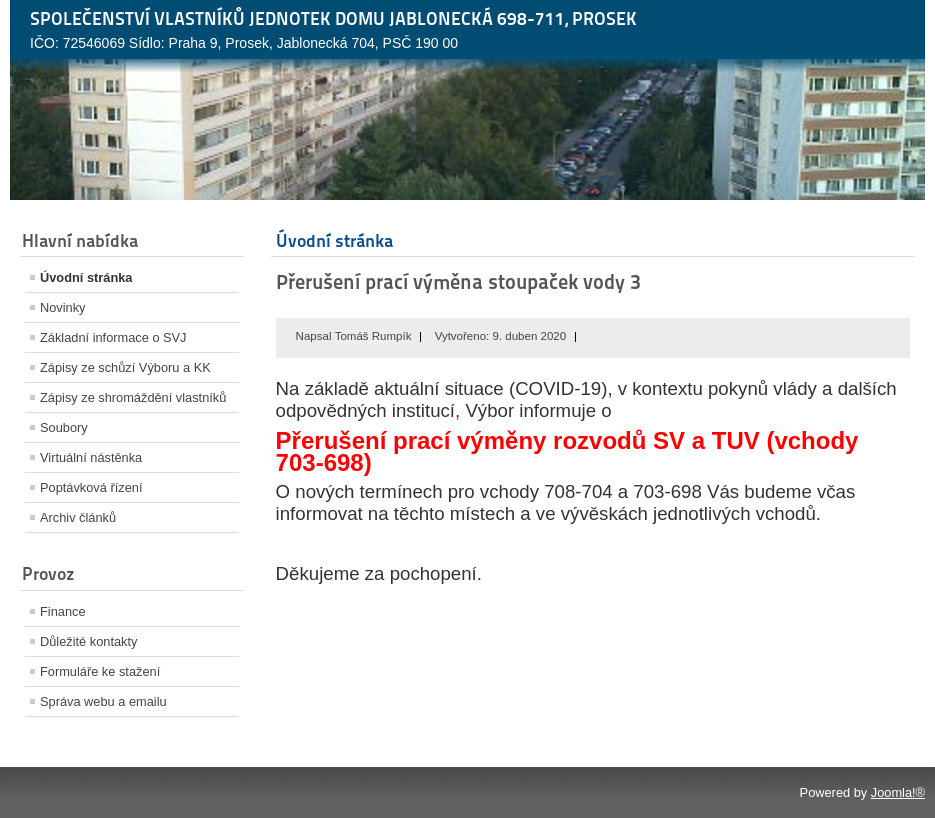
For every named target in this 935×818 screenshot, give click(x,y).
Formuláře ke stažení (100, 671)
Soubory (64, 427)
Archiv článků (78, 517)
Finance (63, 611)
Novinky (63, 307)
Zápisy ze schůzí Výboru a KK (125, 367)
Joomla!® (898, 792)
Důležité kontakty (88, 641)
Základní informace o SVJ (113, 337)
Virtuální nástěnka (91, 457)
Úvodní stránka (86, 277)
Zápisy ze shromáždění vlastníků (133, 397)
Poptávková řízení (91, 487)
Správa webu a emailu (103, 701)
